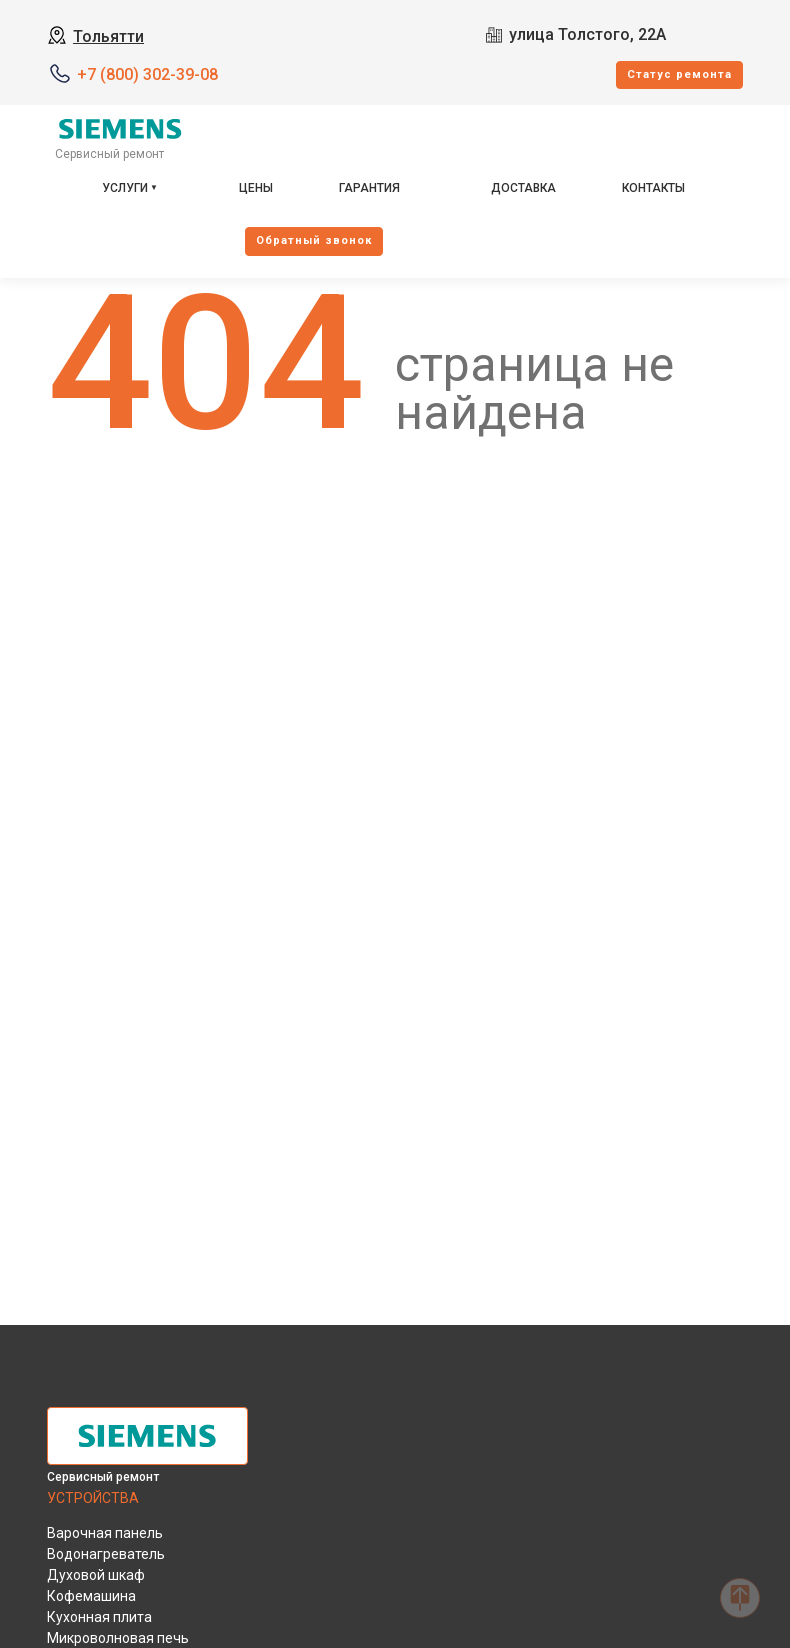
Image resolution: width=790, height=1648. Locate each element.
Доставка (523, 188)
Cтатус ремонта (679, 74)
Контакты (653, 188)
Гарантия (369, 188)
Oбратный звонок (314, 240)
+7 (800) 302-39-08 (147, 74)
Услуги (125, 188)
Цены (256, 188)
